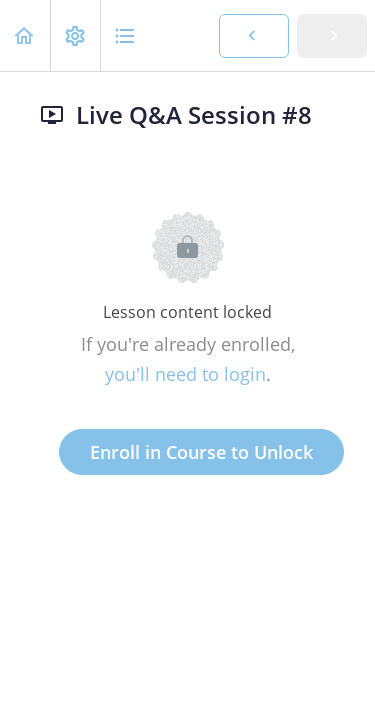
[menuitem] (75, 35)
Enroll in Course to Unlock (201, 452)
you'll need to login (185, 374)
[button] (25, 35)
